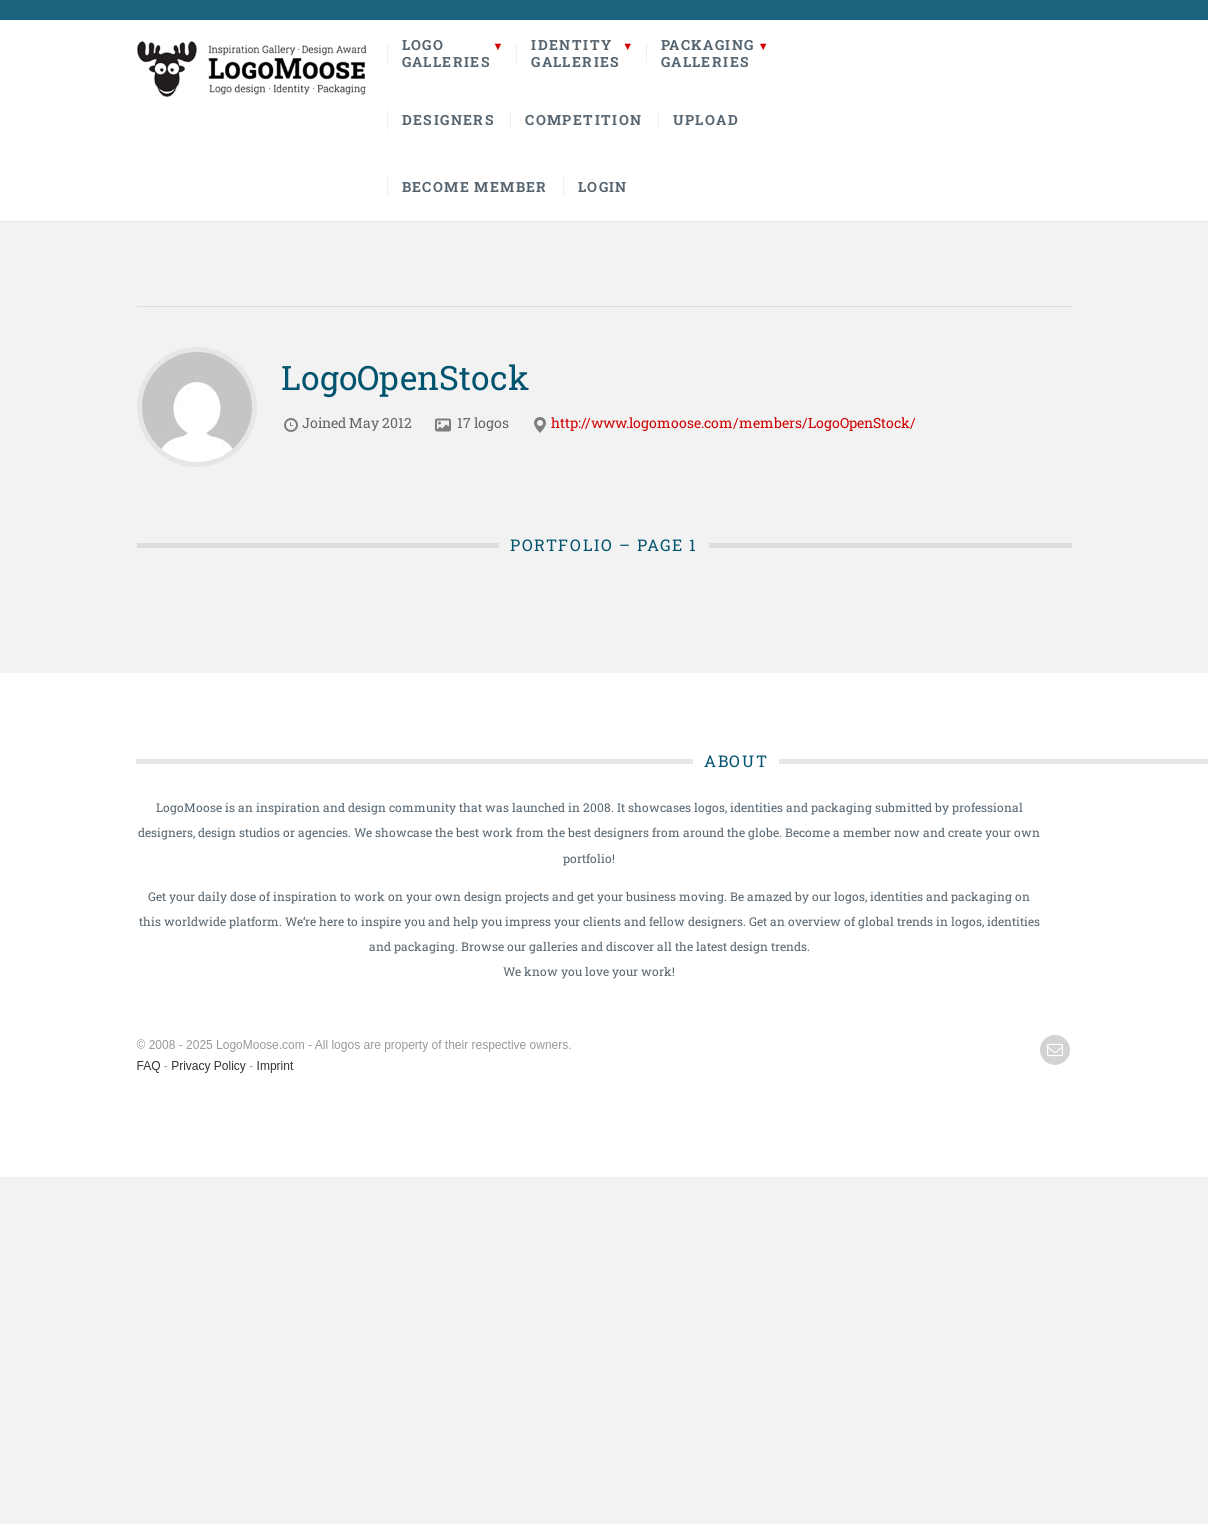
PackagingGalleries (708, 53)
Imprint (275, 1066)
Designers (449, 119)
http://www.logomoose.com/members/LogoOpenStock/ (733, 422)
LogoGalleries (447, 53)
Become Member (475, 186)
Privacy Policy (208, 1066)
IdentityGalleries (576, 53)
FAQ (149, 1066)
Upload (706, 119)
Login (603, 186)
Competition (583, 119)
